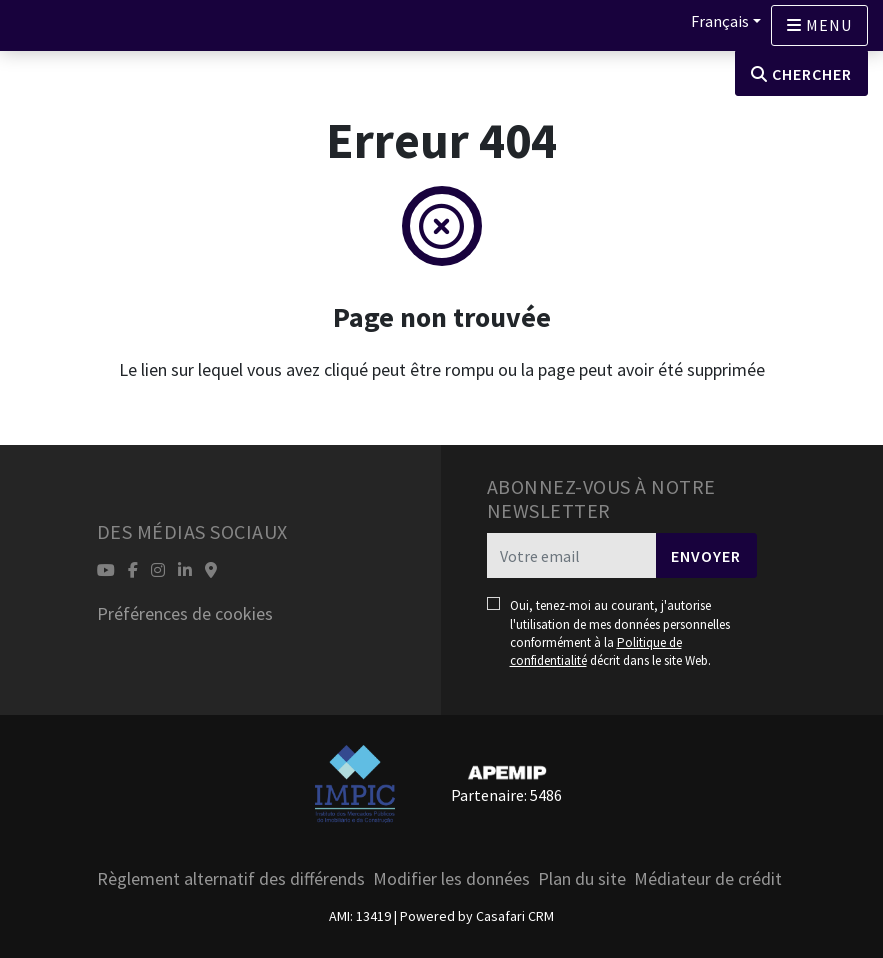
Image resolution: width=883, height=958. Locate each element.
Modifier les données (451, 878)
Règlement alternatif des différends (231, 878)
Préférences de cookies (185, 613)
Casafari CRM (515, 916)
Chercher (801, 74)
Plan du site (582, 878)
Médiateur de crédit (708, 878)
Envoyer (706, 556)
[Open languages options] (819, 25)
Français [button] (720, 21)
